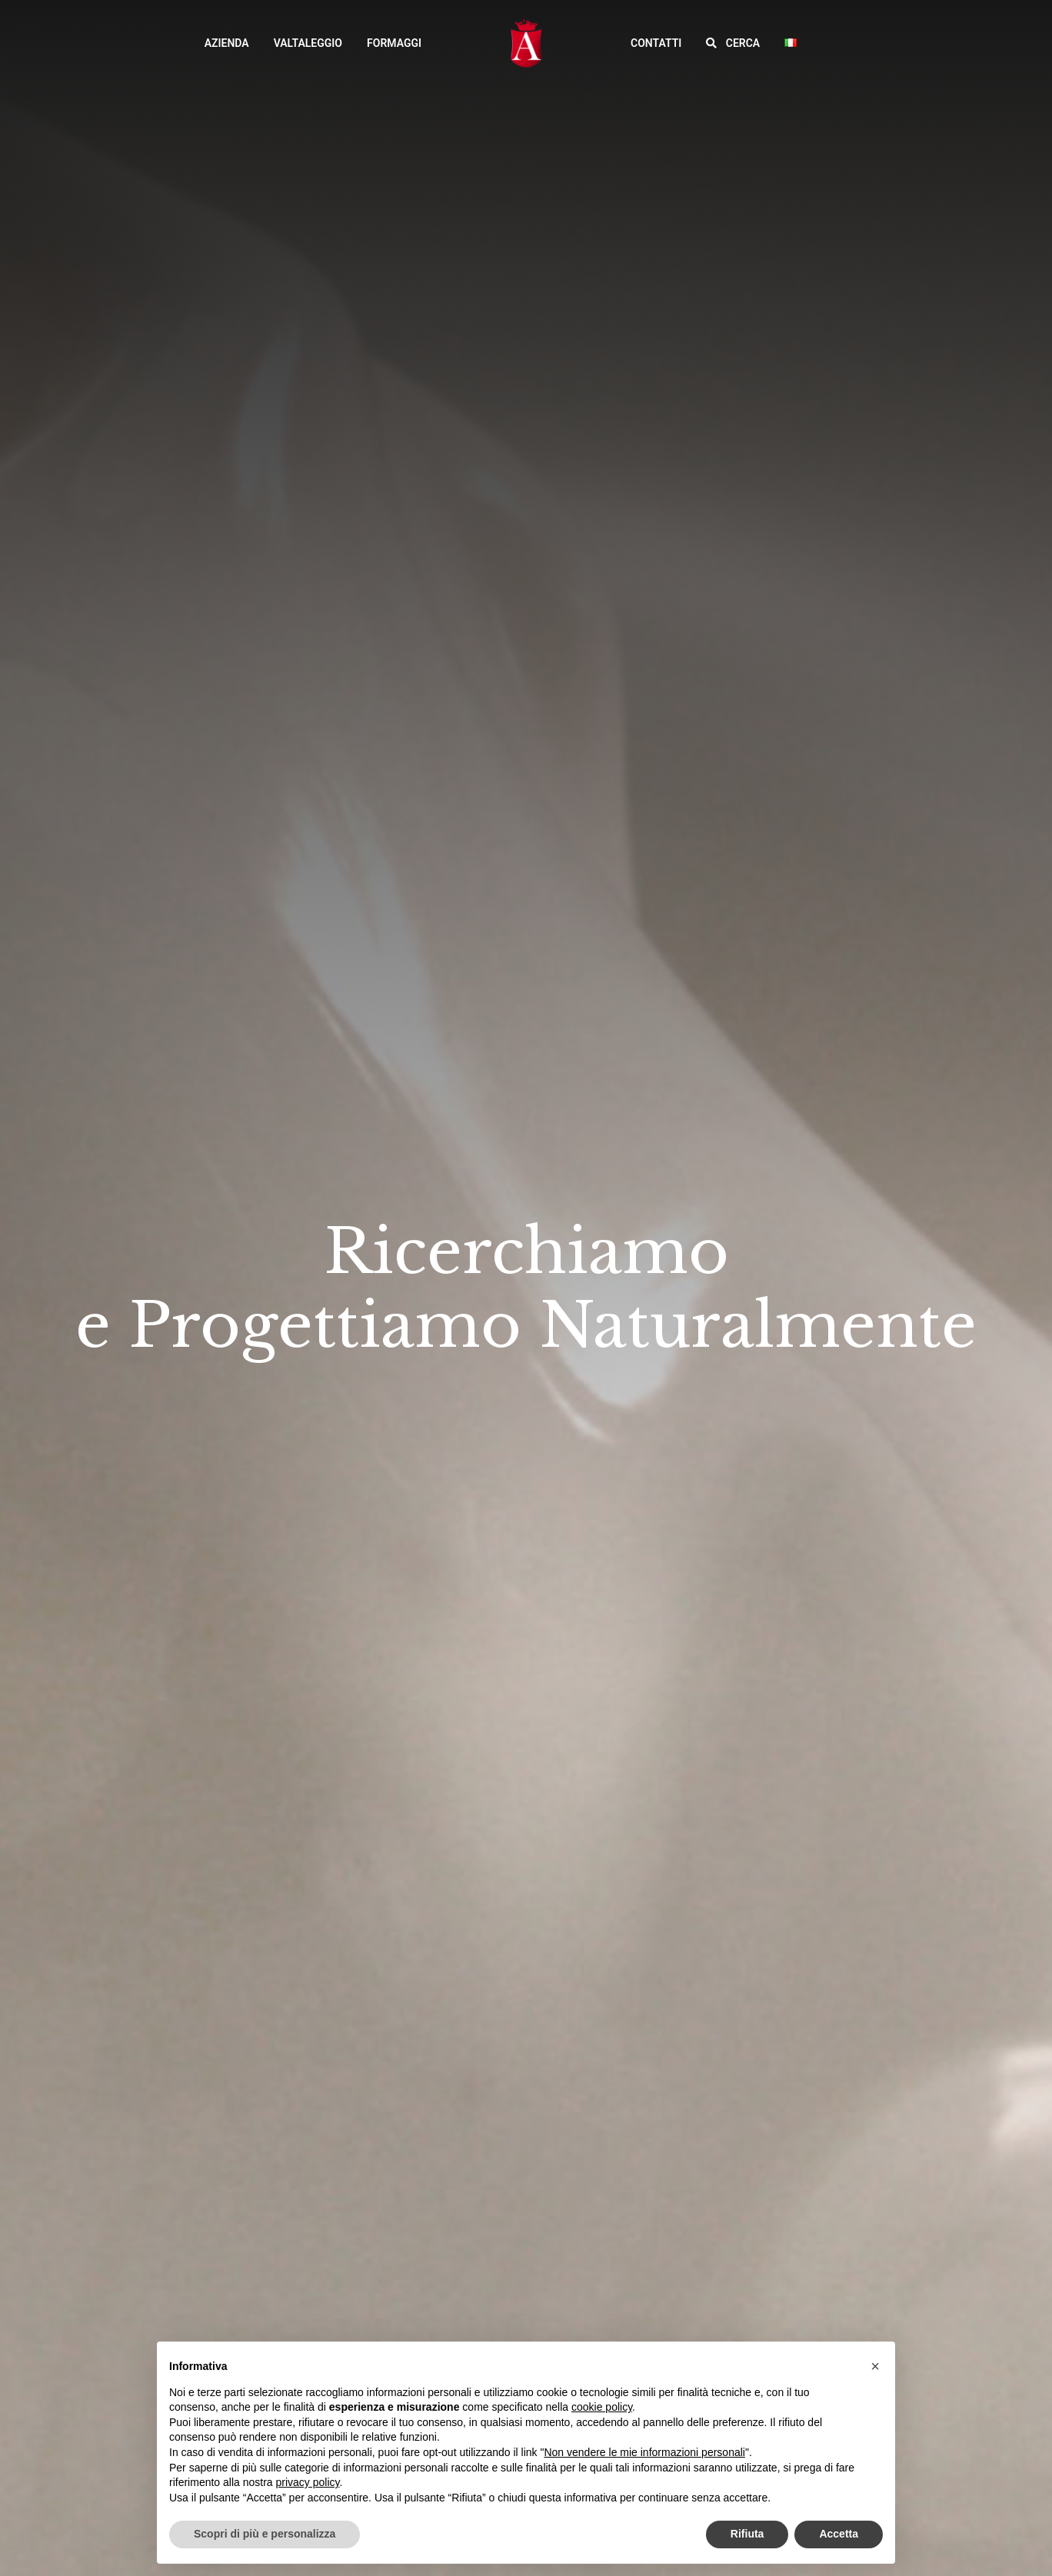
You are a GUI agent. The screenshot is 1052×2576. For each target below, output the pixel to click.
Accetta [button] (838, 2534)
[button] (733, 43)
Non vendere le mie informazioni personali (644, 2452)
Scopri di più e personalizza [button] (264, 2534)
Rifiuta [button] (747, 2534)
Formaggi (394, 43)
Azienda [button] (227, 43)
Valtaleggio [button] (308, 43)
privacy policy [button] (308, 2482)
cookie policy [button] (601, 2407)
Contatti (656, 43)
